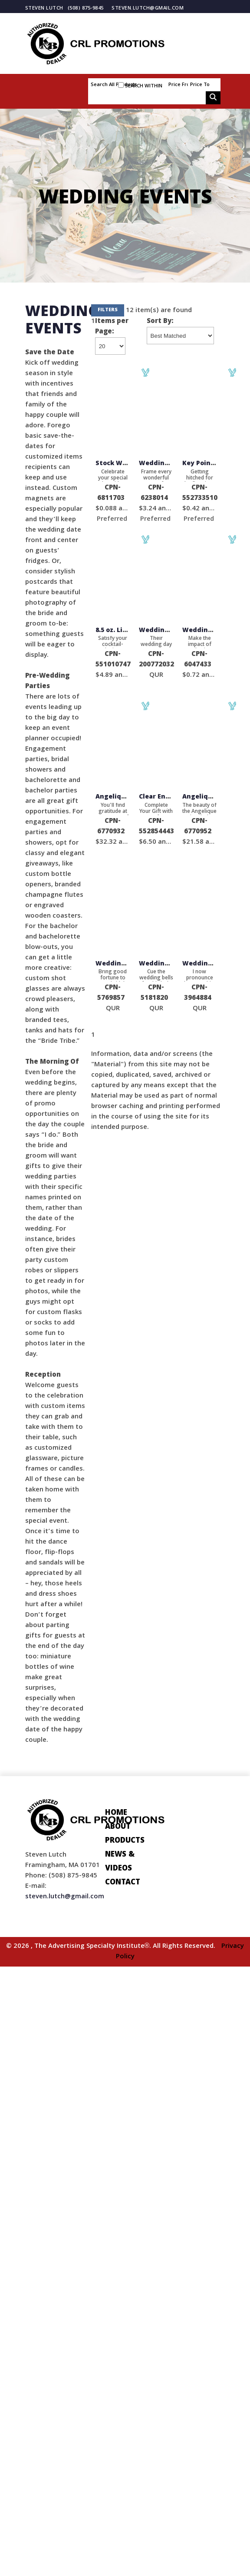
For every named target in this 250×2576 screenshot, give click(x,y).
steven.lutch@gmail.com (148, 8)
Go (213, 97)
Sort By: (160, 321)
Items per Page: (111, 327)
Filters (108, 310)
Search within (143, 86)
